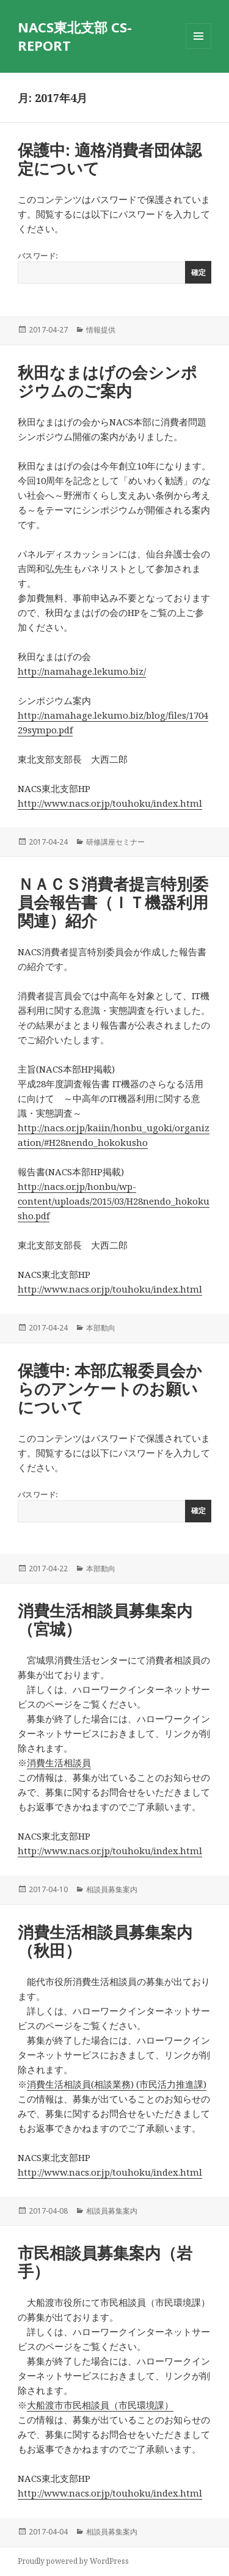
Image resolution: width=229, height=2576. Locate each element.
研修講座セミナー (115, 842)
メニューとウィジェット (198, 48)
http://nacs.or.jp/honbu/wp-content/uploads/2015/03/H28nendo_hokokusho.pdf (113, 1201)
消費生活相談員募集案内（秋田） (105, 1941)
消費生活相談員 (59, 1762)
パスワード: (114, 267)
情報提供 (100, 330)
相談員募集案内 (111, 1889)
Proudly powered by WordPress (73, 2561)
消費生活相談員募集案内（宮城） (105, 1619)
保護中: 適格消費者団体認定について (110, 159)
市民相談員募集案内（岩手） (105, 2262)
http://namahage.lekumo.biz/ (82, 671)
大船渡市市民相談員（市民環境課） (100, 2405)
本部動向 (100, 1328)
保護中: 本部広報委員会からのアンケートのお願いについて (110, 1388)
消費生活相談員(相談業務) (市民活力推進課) (116, 2084)
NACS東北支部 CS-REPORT (75, 36)
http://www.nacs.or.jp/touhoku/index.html (110, 803)
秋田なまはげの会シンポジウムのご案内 (107, 381)
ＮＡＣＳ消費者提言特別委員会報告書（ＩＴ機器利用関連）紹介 (113, 902)
